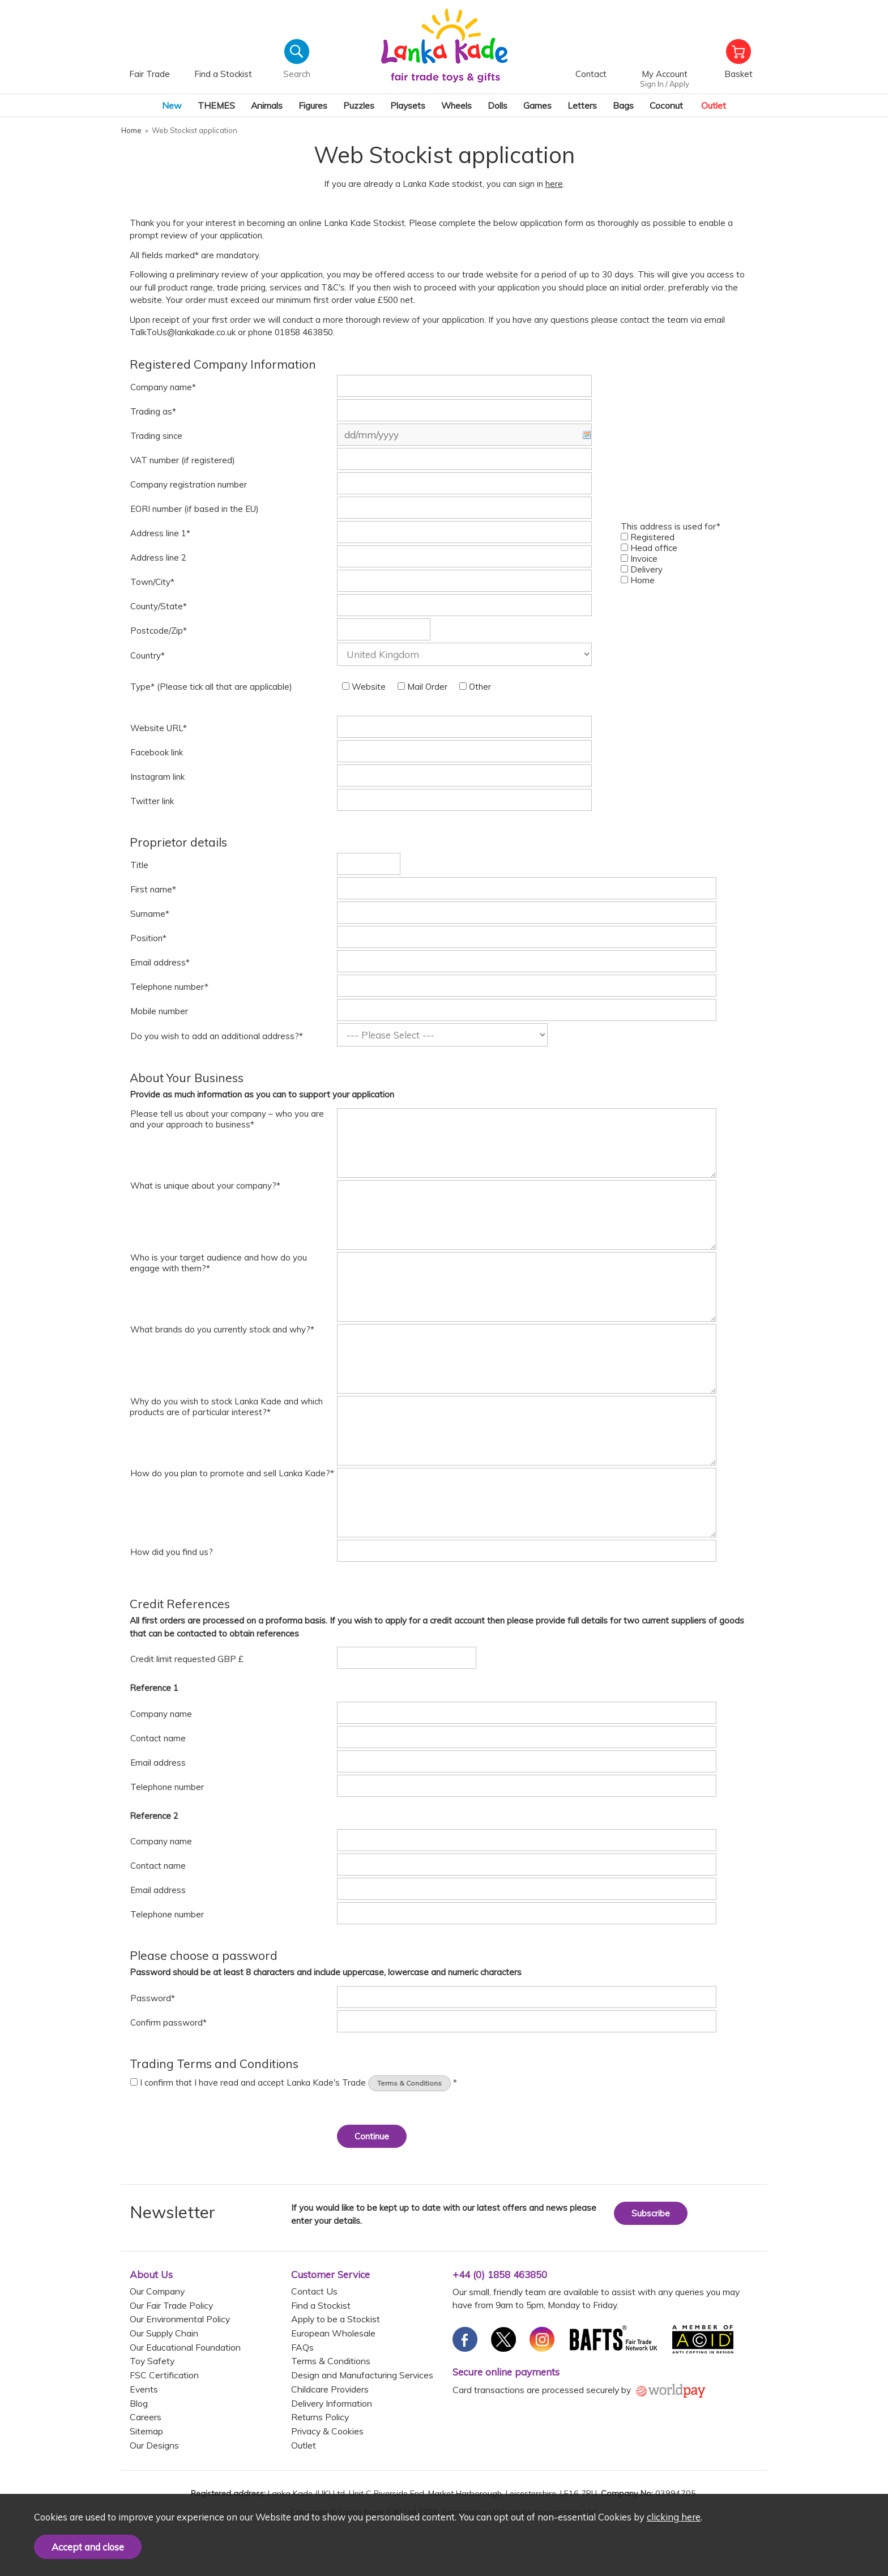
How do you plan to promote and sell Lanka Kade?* (232, 1473)
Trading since (156, 435)
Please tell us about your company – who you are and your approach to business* (227, 1119)
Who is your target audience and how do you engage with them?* (218, 1263)
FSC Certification (164, 2375)
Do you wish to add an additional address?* (216, 1036)
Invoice (639, 558)
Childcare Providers (330, 2389)
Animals (267, 105)
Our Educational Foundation (185, 2347)
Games (537, 105)
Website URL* (158, 728)
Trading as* (153, 411)
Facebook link (156, 752)
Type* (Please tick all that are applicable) (211, 686)
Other (475, 686)
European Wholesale (333, 2333)
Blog (139, 2403)
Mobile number (159, 1011)
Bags (623, 105)
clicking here (674, 2517)
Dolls (497, 105)
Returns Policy (320, 2417)
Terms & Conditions (409, 2083)
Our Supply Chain (164, 2333)
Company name (161, 1713)
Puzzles (358, 105)
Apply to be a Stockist (335, 2319)
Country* (147, 655)
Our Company (157, 2291)
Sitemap (146, 2431)
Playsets (407, 105)
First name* (153, 889)
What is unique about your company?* (205, 1185)
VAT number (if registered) (182, 460)
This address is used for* (670, 526)
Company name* (163, 387)
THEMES (216, 105)
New (172, 105)
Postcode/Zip (158, 630)
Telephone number (167, 1787)
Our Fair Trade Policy (171, 2305)
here (554, 183)
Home (638, 580)
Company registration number (188, 484)
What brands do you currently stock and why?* (222, 1329)
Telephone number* (169, 986)
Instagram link (157, 776)
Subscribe (650, 2213)
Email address (158, 1762)
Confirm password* (168, 2022)
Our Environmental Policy (180, 2319)
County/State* (158, 606)
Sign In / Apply (664, 83)
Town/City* (152, 581)
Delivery (642, 569)
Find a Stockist (321, 2305)
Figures (312, 105)
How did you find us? (171, 1552)
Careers (145, 2417)
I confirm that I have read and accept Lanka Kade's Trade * (293, 2082)
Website (364, 686)
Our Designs (154, 2445)
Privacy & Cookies (327, 2431)
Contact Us (314, 2291)
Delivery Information (331, 2403)
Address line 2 (158, 557)
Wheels (456, 105)
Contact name (158, 1738)
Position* (148, 938)
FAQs (302, 2347)
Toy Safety (152, 2360)
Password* (152, 1998)
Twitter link (152, 801)
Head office (649, 547)
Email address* (160, 962)
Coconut (666, 105)
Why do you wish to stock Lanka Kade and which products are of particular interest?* (226, 1406)
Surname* (149, 913)
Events (144, 2389)
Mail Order (422, 686)
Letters (582, 105)
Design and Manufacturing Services (362, 2375)
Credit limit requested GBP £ (187, 1659)
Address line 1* (160, 533)
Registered (647, 537)
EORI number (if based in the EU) (194, 508)
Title (139, 865)
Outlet (713, 105)
